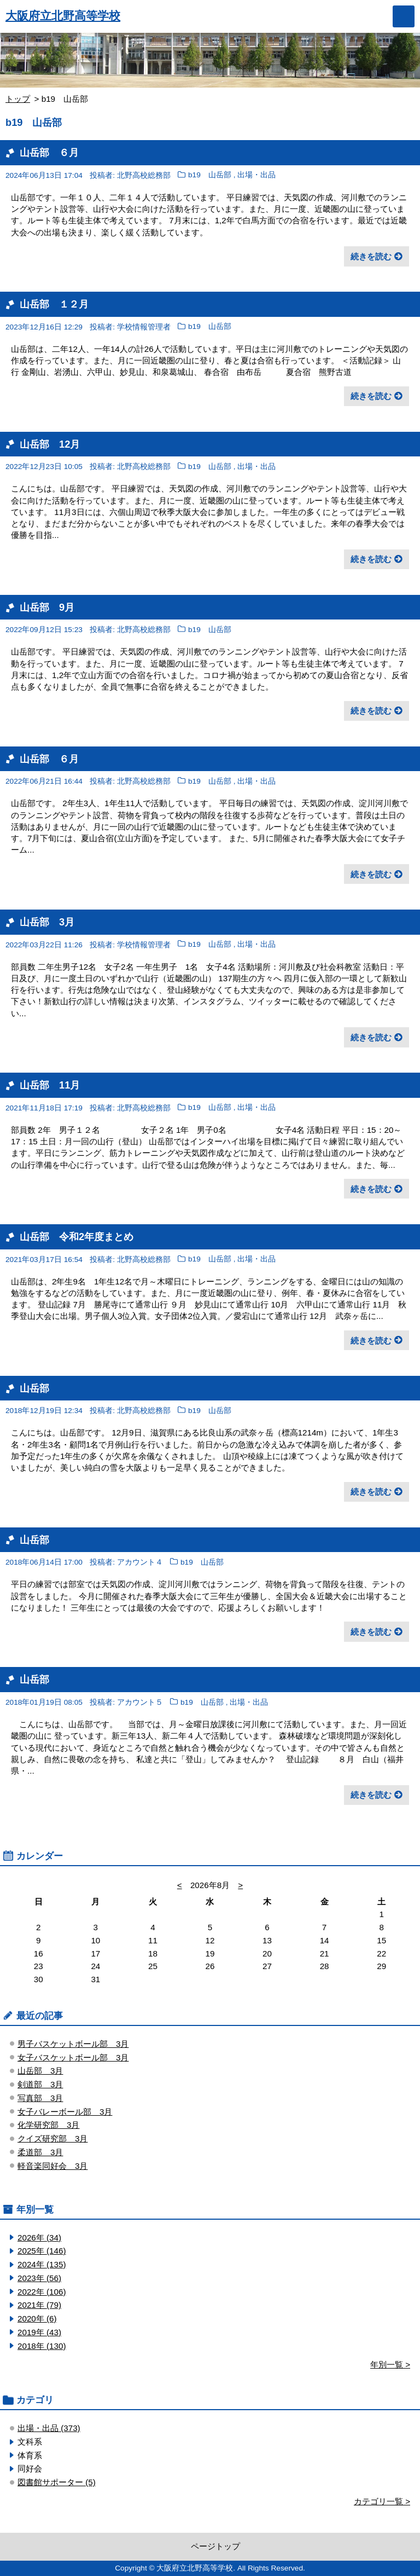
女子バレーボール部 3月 (65, 2111)
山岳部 (34, 1388)
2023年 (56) (39, 2278)
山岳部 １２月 (54, 304)
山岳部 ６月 (49, 152)
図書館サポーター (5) (57, 2482)
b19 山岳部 (209, 175)
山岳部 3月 (47, 922)
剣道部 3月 (40, 2084)
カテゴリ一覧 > (382, 2501)
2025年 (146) (42, 2250)
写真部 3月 (40, 2098)
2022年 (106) (42, 2291)
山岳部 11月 (50, 1085)
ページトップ (215, 2546)
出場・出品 (256, 175)
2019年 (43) (39, 2332)
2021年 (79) (39, 2304)
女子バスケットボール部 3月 (73, 2057)
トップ (17, 98)
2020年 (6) (37, 2318)
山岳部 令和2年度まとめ (76, 1236)
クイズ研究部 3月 (53, 2138)
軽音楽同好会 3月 (53, 2165)
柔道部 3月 (40, 2152)
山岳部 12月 (50, 444)
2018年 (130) (42, 2346)
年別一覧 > (390, 2364)
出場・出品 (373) (49, 2428)
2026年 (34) (39, 2237)
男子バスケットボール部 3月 (73, 2043)
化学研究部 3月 (48, 2124)
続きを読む (371, 256)
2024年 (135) (42, 2264)
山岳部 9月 (47, 607)
